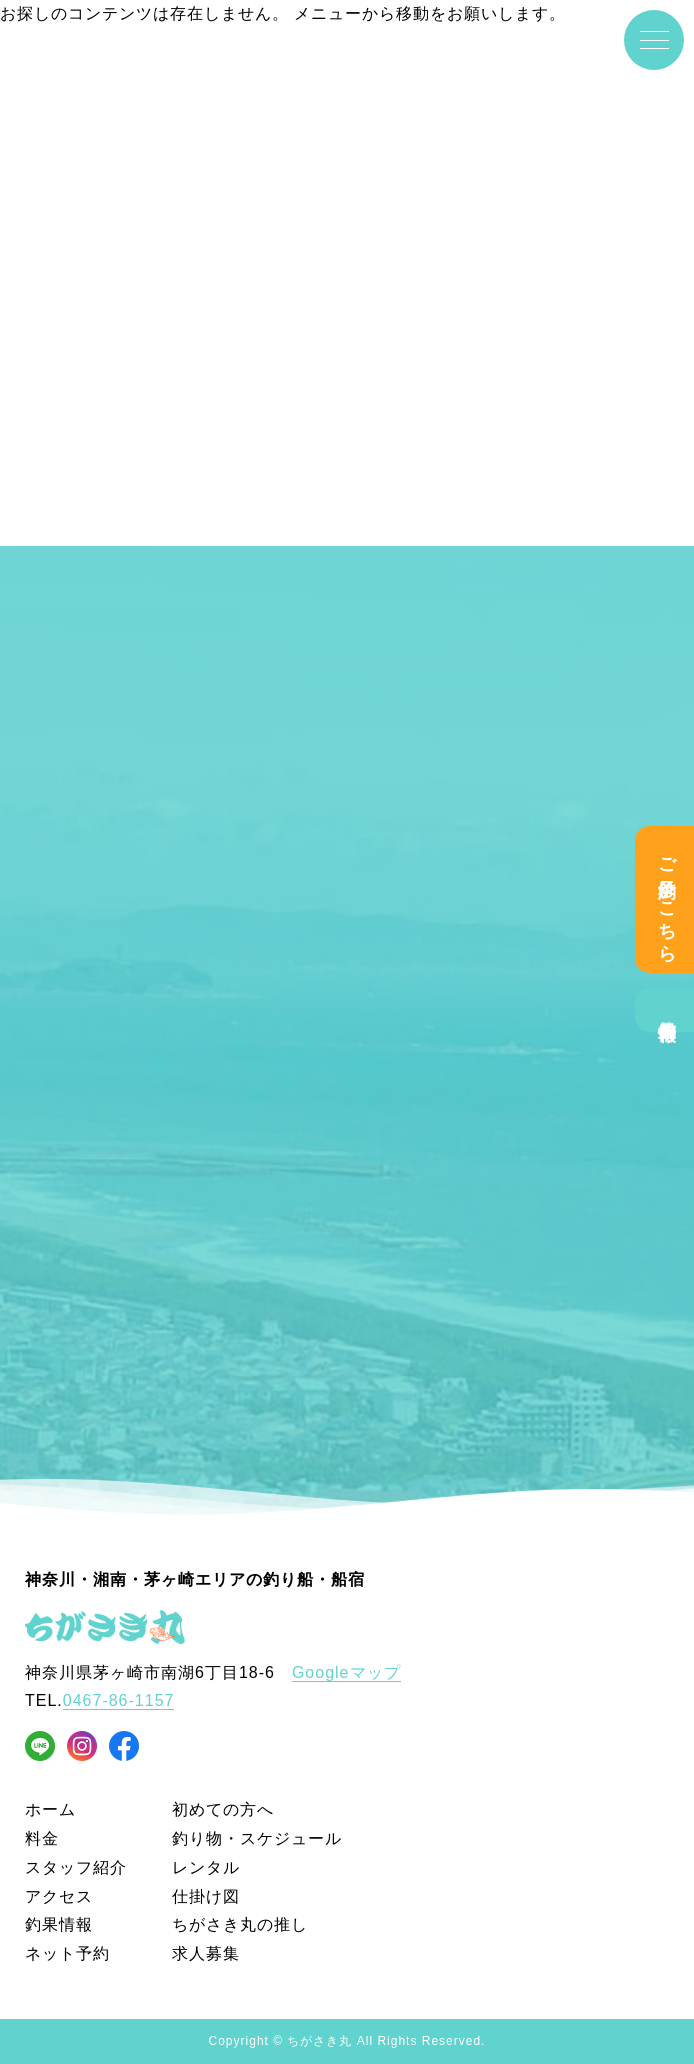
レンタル (206, 1867)
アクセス (59, 1896)
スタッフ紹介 (76, 1867)
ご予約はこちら (667, 899)
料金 (42, 1838)
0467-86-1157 (119, 1700)
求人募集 (206, 1953)
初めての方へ (223, 1809)
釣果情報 (667, 1010)
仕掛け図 (206, 1896)
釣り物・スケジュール (257, 1838)
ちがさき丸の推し (240, 1924)
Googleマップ (346, 1672)
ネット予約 (67, 1953)
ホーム (50, 1809)
